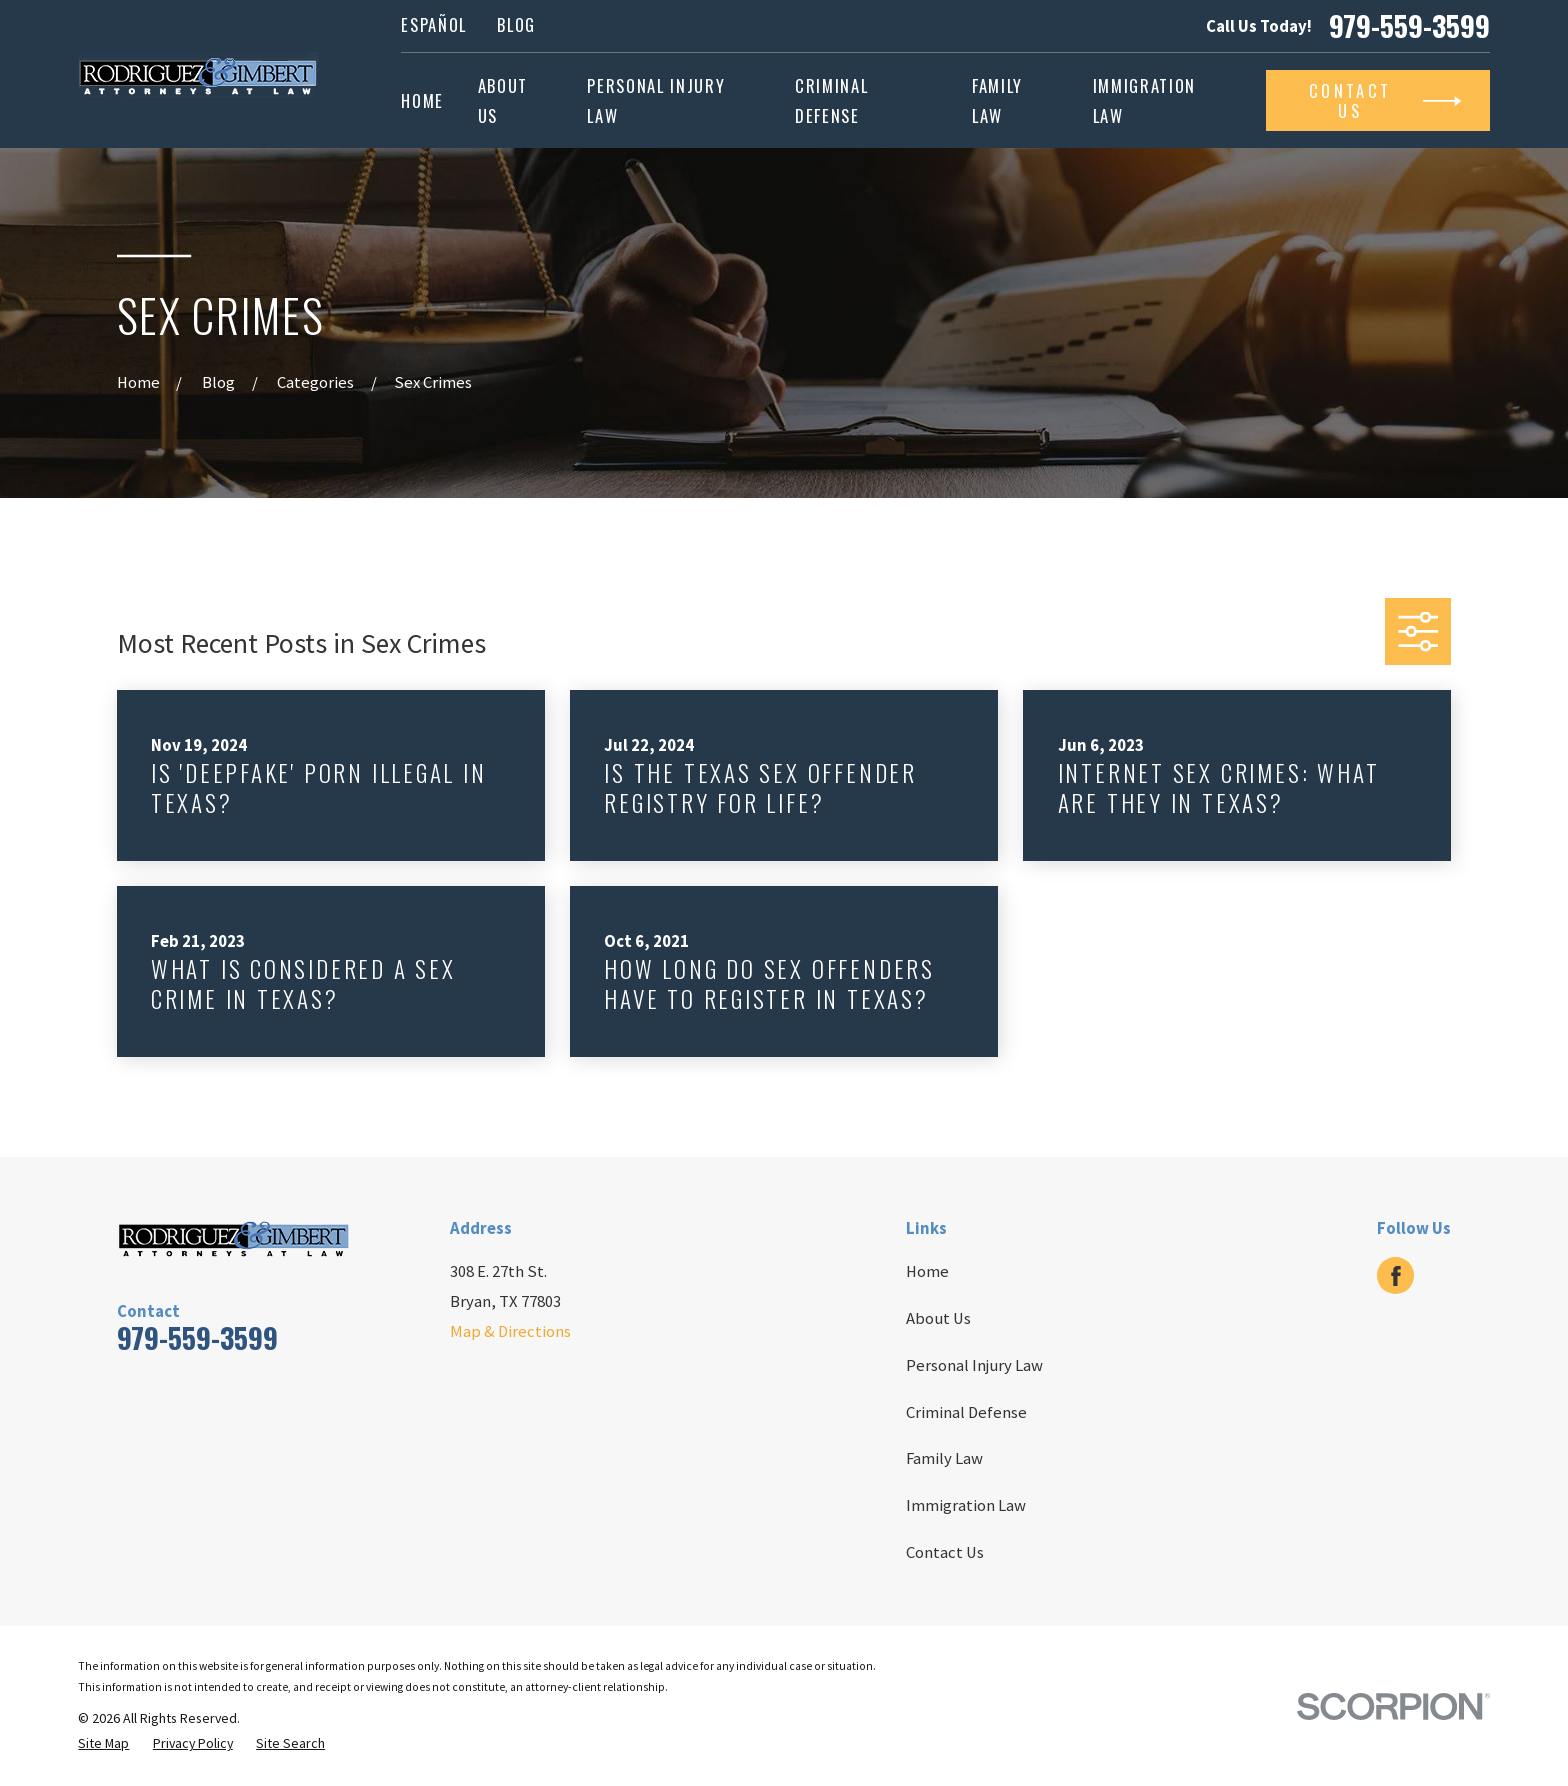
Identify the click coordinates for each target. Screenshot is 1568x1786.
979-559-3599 (1409, 26)
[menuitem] (103, 1743)
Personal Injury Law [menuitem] (656, 100)
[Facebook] (1396, 1276)
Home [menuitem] (422, 100)
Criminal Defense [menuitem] (831, 100)
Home (927, 1271)
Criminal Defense (966, 1412)
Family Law (944, 1458)
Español (434, 24)
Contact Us (945, 1552)
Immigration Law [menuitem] (1144, 100)
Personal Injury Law (974, 1365)
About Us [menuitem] (503, 100)
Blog (516, 24)
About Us (938, 1318)
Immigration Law (966, 1505)
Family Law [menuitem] (997, 100)
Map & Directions (510, 1331)
